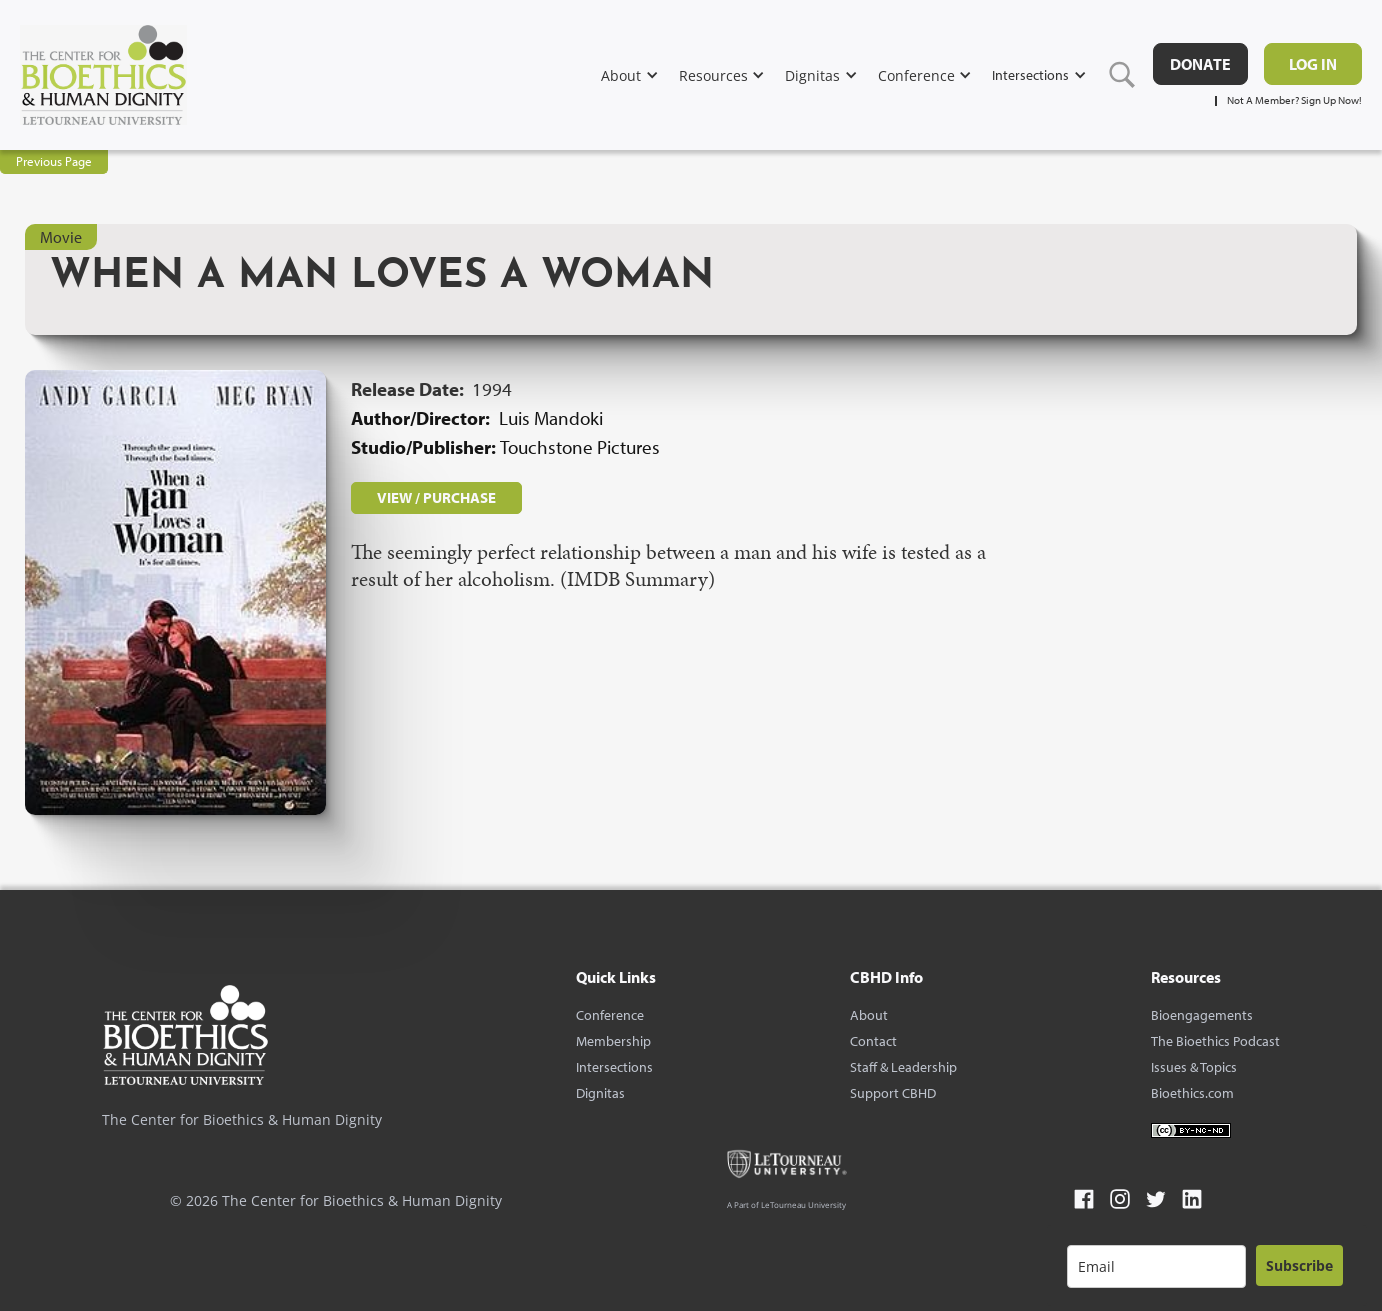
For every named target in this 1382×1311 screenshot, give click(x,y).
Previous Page (54, 161)
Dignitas (600, 1093)
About (869, 1015)
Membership (613, 1041)
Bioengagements (1202, 1015)
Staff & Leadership (903, 1067)
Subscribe (1299, 1265)
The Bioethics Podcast (1215, 1041)
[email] (1156, 1266)
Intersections (614, 1067)
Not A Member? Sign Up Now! (1294, 100)
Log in (1313, 64)
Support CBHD (893, 1093)
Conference (610, 1015)
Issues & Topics (1194, 1067)
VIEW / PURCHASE (436, 497)
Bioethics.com (1192, 1093)
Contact (873, 1041)
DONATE (1200, 64)
